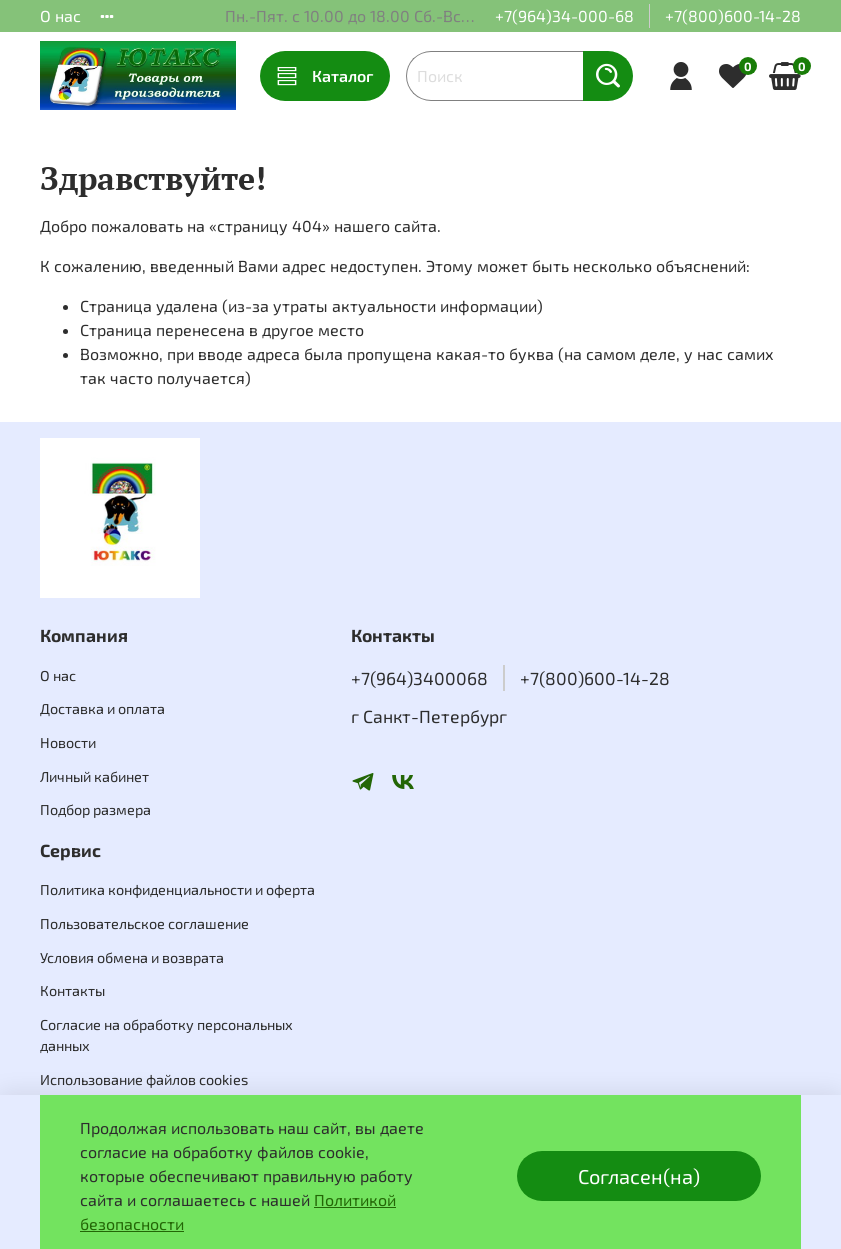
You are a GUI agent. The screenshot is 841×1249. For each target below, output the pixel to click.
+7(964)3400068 (419, 678)
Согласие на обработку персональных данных (166, 1035)
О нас (60, 15)
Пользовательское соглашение (144, 923)
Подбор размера (95, 809)
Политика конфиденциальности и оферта (177, 889)
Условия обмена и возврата (132, 957)
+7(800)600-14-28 (733, 15)
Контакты (72, 990)
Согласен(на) (639, 1176)
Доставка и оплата (102, 708)
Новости (68, 742)
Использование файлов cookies (144, 1079)
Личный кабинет (94, 776)
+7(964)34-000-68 (564, 15)
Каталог (325, 76)
